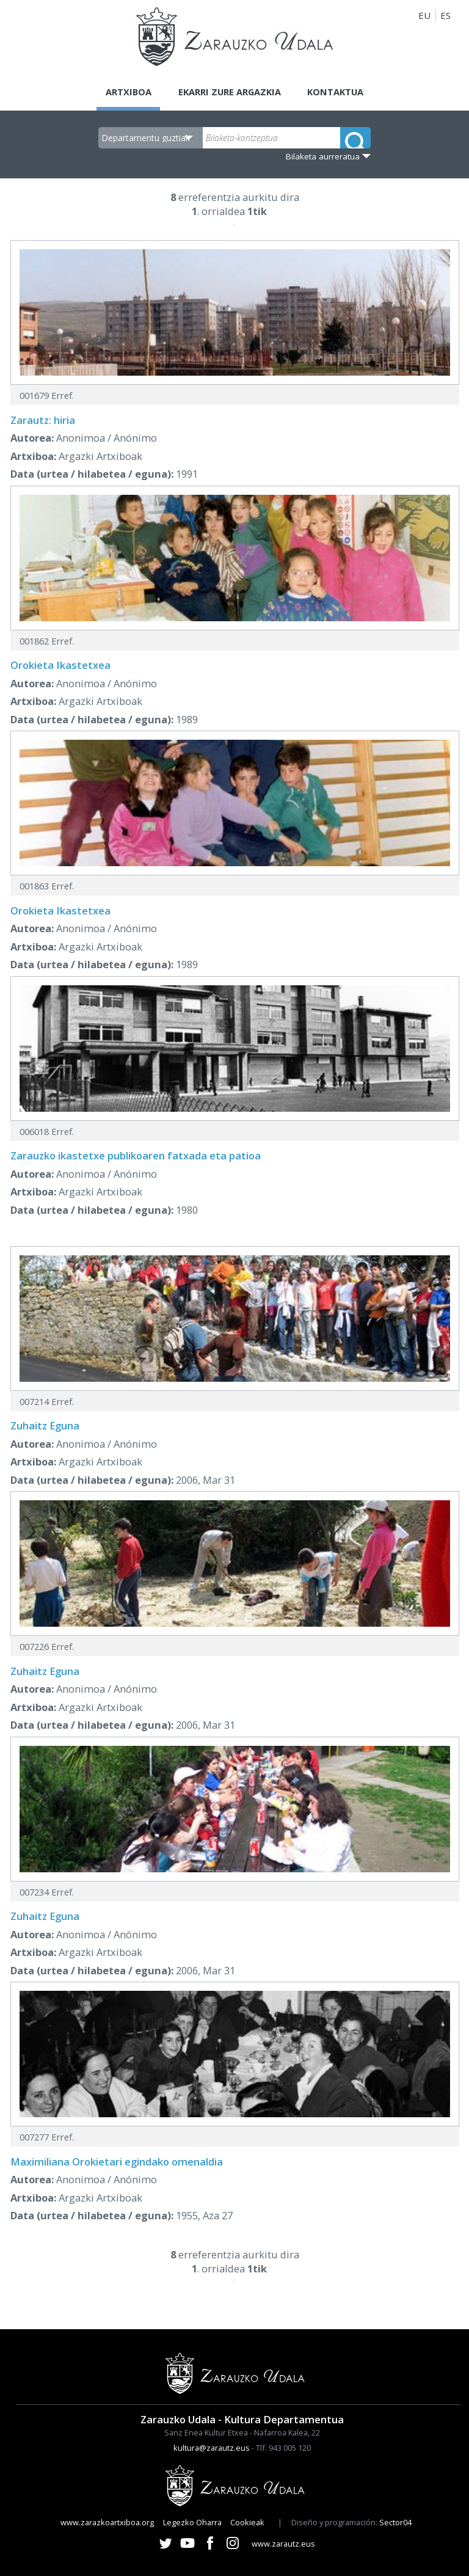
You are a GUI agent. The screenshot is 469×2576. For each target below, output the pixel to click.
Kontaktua (338, 92)
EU (424, 15)
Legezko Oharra (192, 2522)
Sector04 (395, 2522)
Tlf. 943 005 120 (283, 2447)
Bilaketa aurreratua (323, 156)
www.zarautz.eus (283, 2543)
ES (445, 15)
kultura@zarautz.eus (211, 2447)
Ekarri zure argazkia (229, 92)
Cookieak (247, 2522)
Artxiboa (126, 92)
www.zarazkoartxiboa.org (107, 2522)
